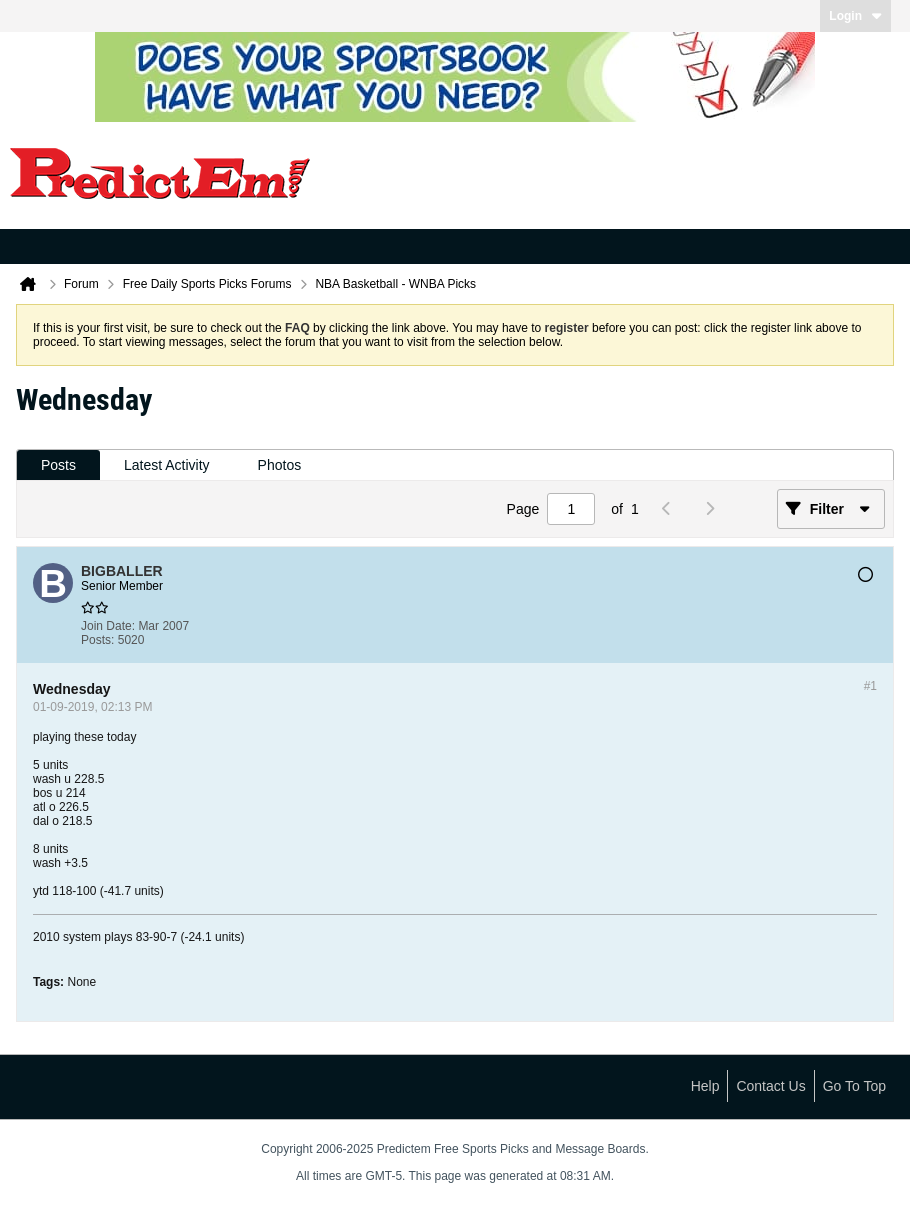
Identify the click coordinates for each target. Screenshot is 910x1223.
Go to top (854, 1086)
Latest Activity (167, 465)
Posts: (97, 640)
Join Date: (108, 626)
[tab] (58, 465)
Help (705, 1086)
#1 (870, 686)
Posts (58, 465)
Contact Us (770, 1086)
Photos (280, 465)
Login (855, 16)
